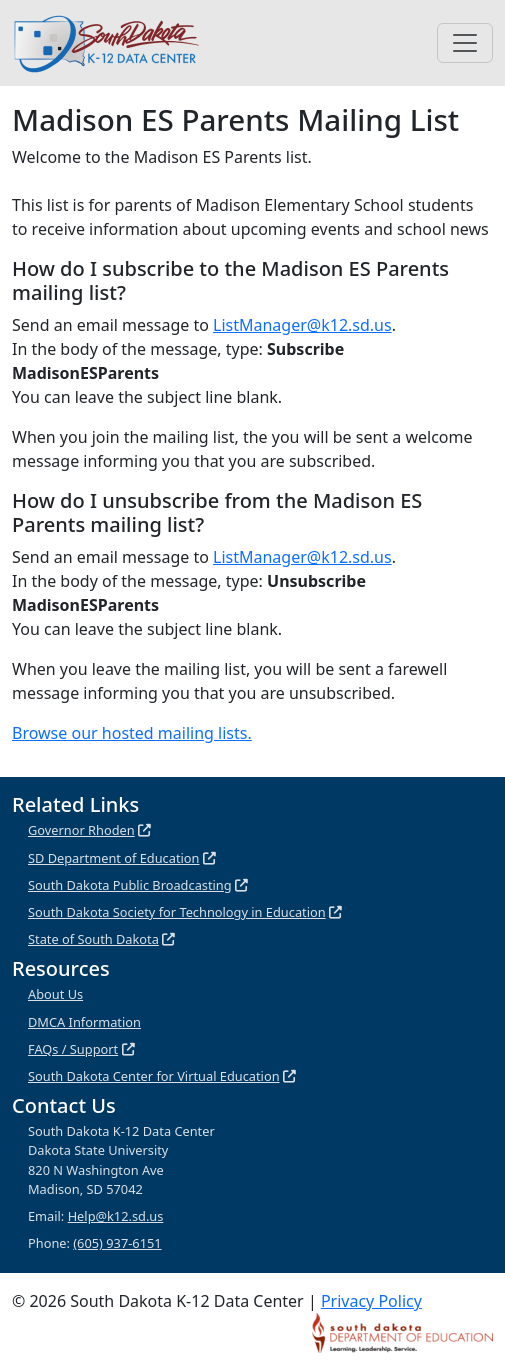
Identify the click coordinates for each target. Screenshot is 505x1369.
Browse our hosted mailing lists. (132, 733)
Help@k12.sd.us (116, 1216)
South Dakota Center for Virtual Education (154, 1076)
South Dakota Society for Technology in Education (177, 912)
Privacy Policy (371, 1301)
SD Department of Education (114, 858)
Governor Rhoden (81, 830)
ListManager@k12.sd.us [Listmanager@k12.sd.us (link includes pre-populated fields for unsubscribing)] (302, 557)
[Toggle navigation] (465, 43)
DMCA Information (84, 1022)
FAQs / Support (73, 1049)
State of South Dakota (93, 939)
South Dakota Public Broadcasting (130, 885)
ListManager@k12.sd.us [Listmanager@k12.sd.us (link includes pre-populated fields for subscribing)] (302, 325)
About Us (55, 994)
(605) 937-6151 (117, 1243)
